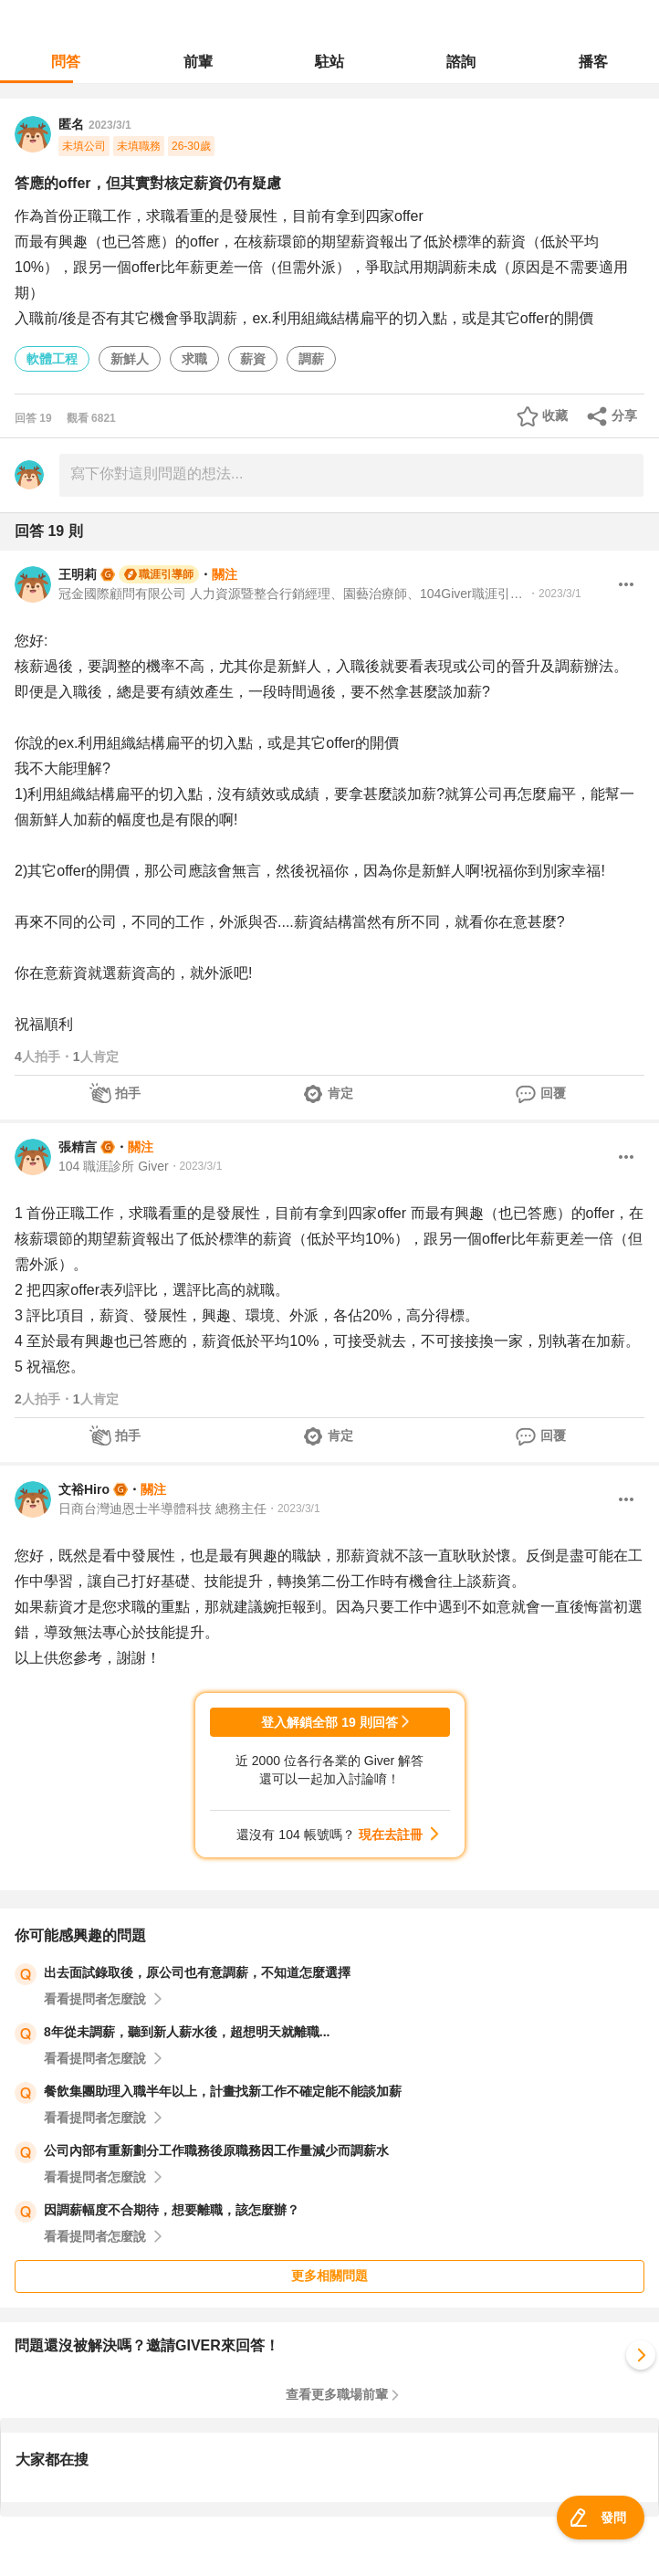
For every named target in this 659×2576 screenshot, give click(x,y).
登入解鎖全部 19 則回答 (329, 1722)
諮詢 (461, 61)
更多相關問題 (329, 2275)
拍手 (128, 1093)
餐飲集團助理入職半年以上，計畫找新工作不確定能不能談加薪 (223, 2091)
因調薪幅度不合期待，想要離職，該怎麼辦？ (171, 2210)
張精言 (77, 1147)
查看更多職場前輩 (337, 2394)
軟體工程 (52, 359)
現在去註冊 (391, 1834)
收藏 (555, 415)
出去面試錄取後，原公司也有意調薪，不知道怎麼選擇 (197, 1972)
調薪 (311, 359)
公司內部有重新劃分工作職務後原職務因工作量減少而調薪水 (216, 2150)
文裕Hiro (84, 1489)
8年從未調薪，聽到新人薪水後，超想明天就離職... (187, 2031)
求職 (194, 359)
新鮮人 (129, 359)
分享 (624, 415)
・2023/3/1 (554, 593)
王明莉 (77, 574)
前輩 (198, 61)
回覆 (553, 1093)
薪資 (253, 359)
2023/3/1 (110, 125)
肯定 (340, 1093)
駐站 (329, 61)
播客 (593, 61)
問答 (65, 61)
